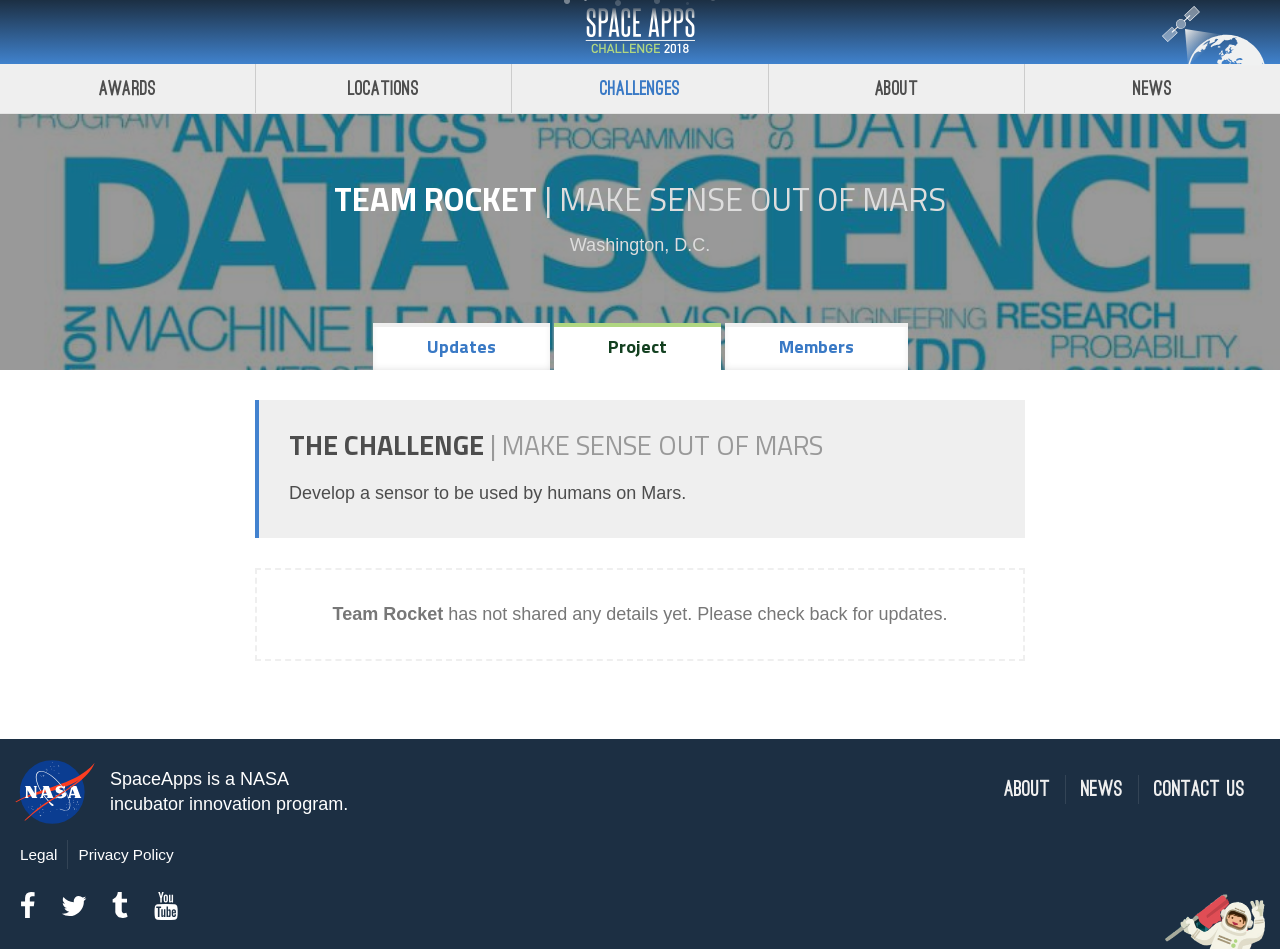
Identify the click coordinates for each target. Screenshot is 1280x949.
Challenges (640, 88)
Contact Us (1199, 789)
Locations (384, 88)
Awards (127, 88)
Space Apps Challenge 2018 (640, 32)
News (1102, 789)
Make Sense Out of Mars (752, 199)
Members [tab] (816, 346)
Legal (38, 854)
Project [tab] (637, 346)
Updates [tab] (461, 346)
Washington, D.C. (640, 245)
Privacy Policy (125, 854)
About (896, 88)
